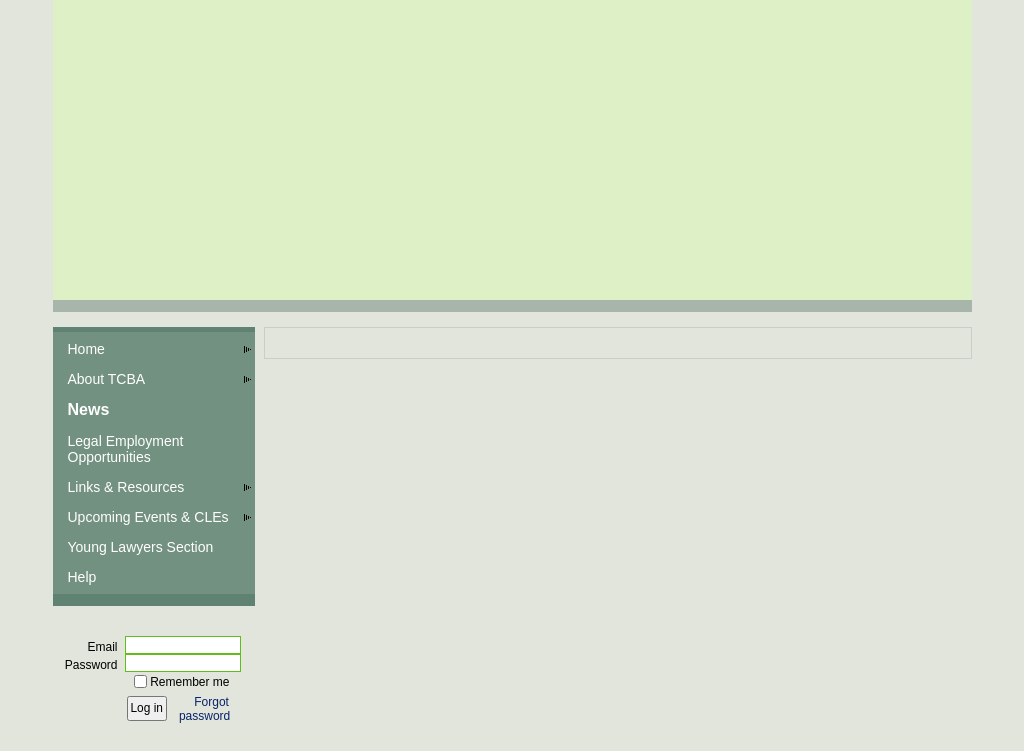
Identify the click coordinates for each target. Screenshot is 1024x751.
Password (87, 665)
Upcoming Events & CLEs (148, 517)
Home (86, 349)
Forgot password (204, 709)
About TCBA (107, 379)
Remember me (189, 682)
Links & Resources (126, 487)
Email (98, 647)
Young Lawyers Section (141, 547)
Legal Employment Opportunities (126, 449)
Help (82, 577)
